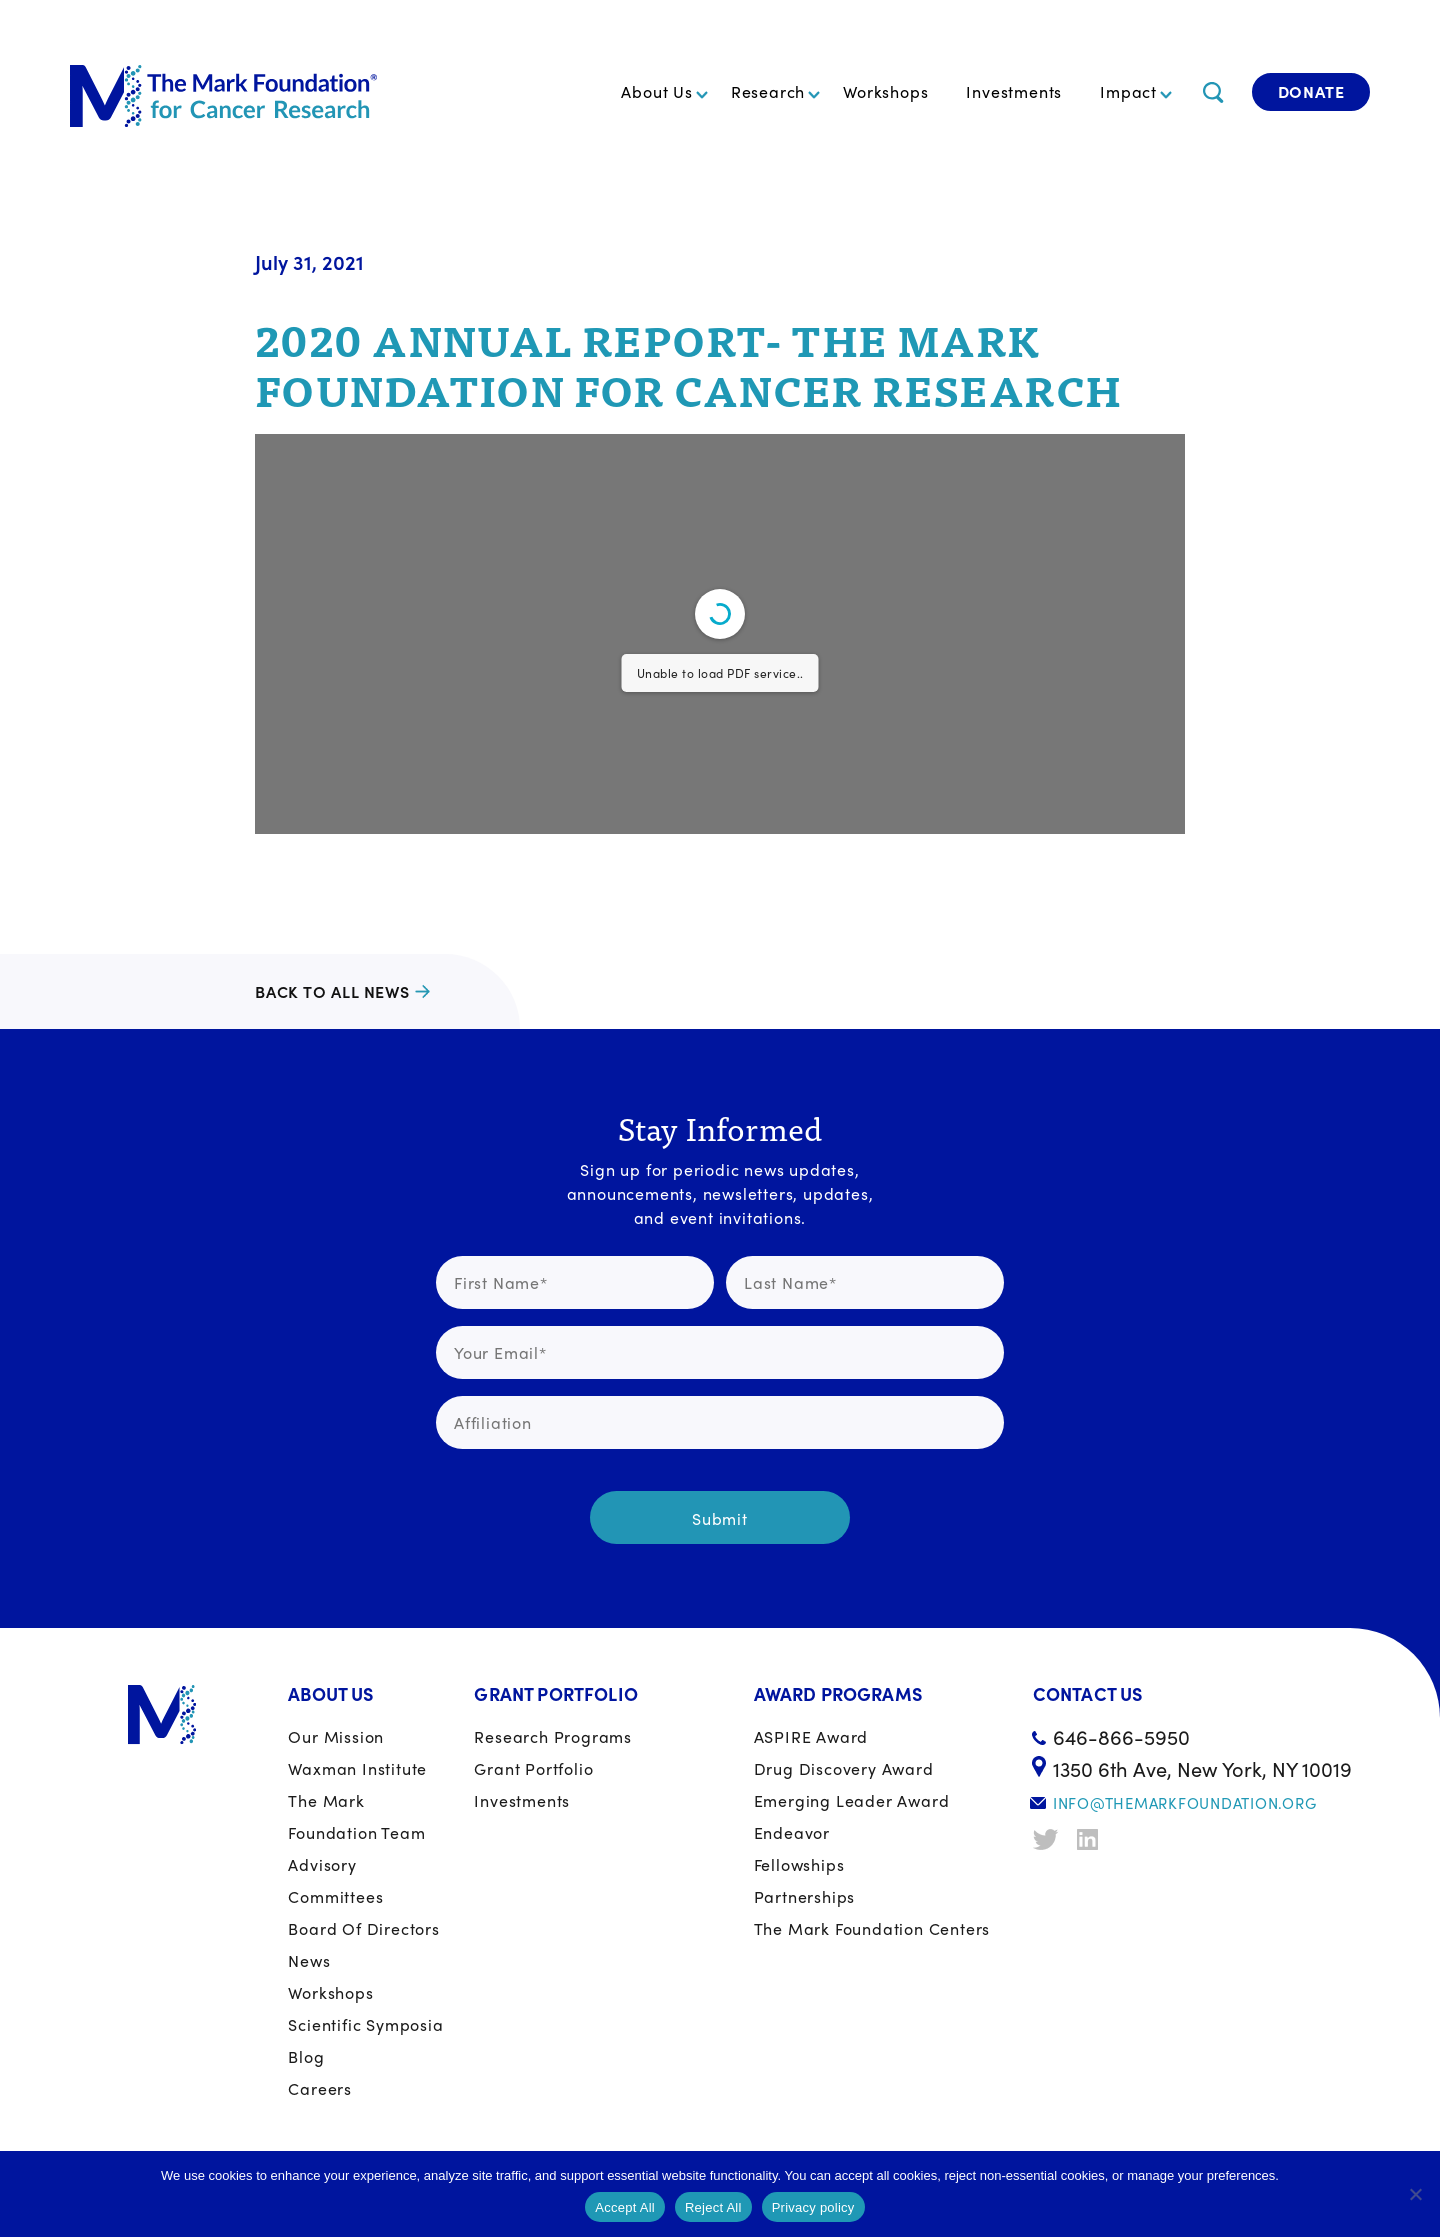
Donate (1311, 91)
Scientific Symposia (365, 2024)
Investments (1014, 91)
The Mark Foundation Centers (872, 1928)
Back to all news (332, 991)
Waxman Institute (357, 1768)
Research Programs (553, 1736)
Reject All (713, 2207)
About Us (656, 91)
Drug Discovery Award (844, 1768)
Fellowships (799, 1864)
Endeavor (792, 1832)
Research (768, 91)
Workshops (885, 91)
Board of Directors (363, 1928)
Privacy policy (813, 2207)
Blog (306, 2056)
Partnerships (805, 1896)
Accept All (625, 2207)
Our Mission (336, 1736)
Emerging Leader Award (852, 1800)
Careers (320, 2088)
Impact (1128, 91)
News (309, 1960)
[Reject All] (1415, 2194)
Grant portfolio (533, 1768)
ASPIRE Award (811, 1736)
